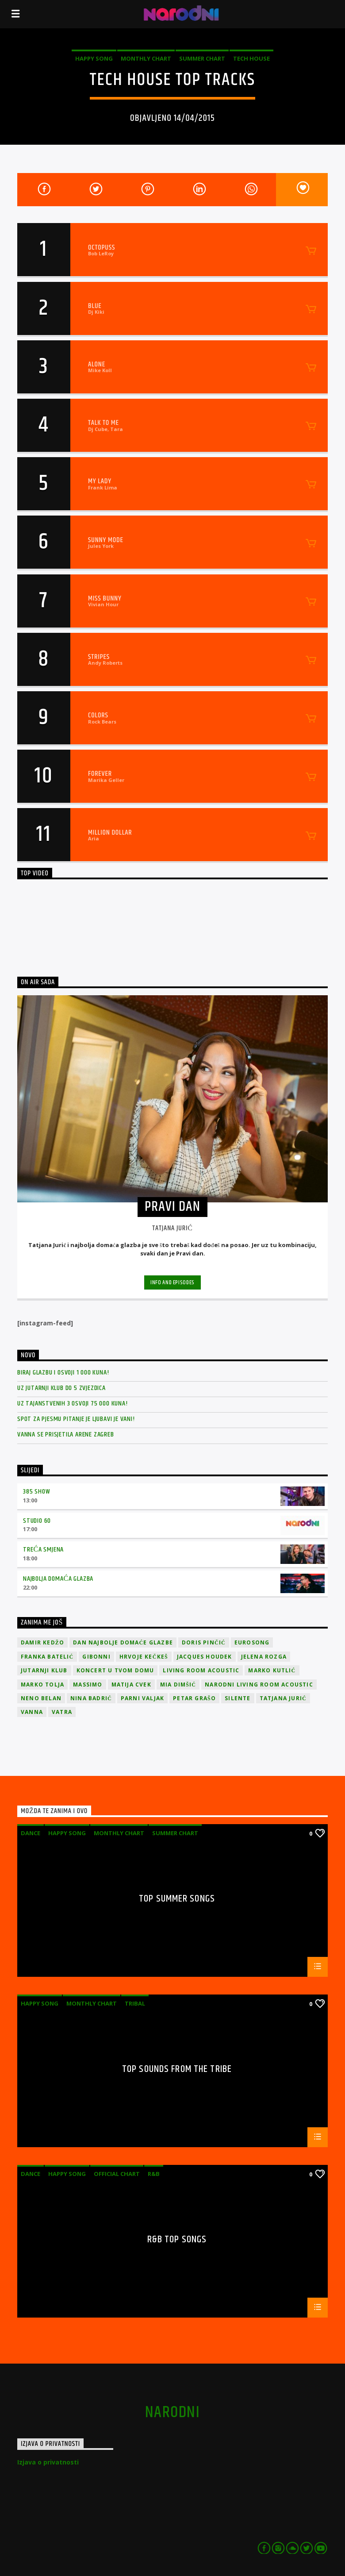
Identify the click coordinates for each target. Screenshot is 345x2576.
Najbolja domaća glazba (58, 1578)
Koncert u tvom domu (115, 1670)
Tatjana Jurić (283, 1698)
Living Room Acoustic (201, 1670)
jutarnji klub (44, 1670)
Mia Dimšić (178, 1684)
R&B (154, 2174)
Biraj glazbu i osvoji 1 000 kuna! (63, 1372)
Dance (30, 1833)
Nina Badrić (91, 1698)
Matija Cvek (131, 1684)
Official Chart (117, 2174)
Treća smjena (43, 1549)
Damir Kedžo (42, 1642)
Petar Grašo (194, 1698)
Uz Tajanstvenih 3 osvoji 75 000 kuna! (72, 1403)
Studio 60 (37, 1520)
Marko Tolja (42, 1684)
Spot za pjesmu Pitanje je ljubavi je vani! (76, 1419)
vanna (32, 1712)
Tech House (251, 58)
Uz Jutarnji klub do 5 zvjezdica (61, 1388)
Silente (237, 1698)
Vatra (62, 1712)
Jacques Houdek (204, 1656)
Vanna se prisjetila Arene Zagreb (65, 1434)
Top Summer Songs (177, 1900)
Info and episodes (172, 1282)
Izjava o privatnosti (48, 2462)
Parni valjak (142, 1698)
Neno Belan (41, 1698)
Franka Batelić (47, 1656)
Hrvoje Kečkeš (143, 1656)
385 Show (36, 1491)
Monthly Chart (146, 58)
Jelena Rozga (264, 1656)
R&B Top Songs (177, 2240)
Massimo (87, 1684)
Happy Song (94, 58)
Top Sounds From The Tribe (177, 2070)
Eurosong (252, 1642)
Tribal (135, 2003)
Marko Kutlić (271, 1670)
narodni (172, 2412)
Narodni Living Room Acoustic (259, 1684)
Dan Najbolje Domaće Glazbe (123, 1642)
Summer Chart (202, 58)
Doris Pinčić (204, 1642)
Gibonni (96, 1656)
